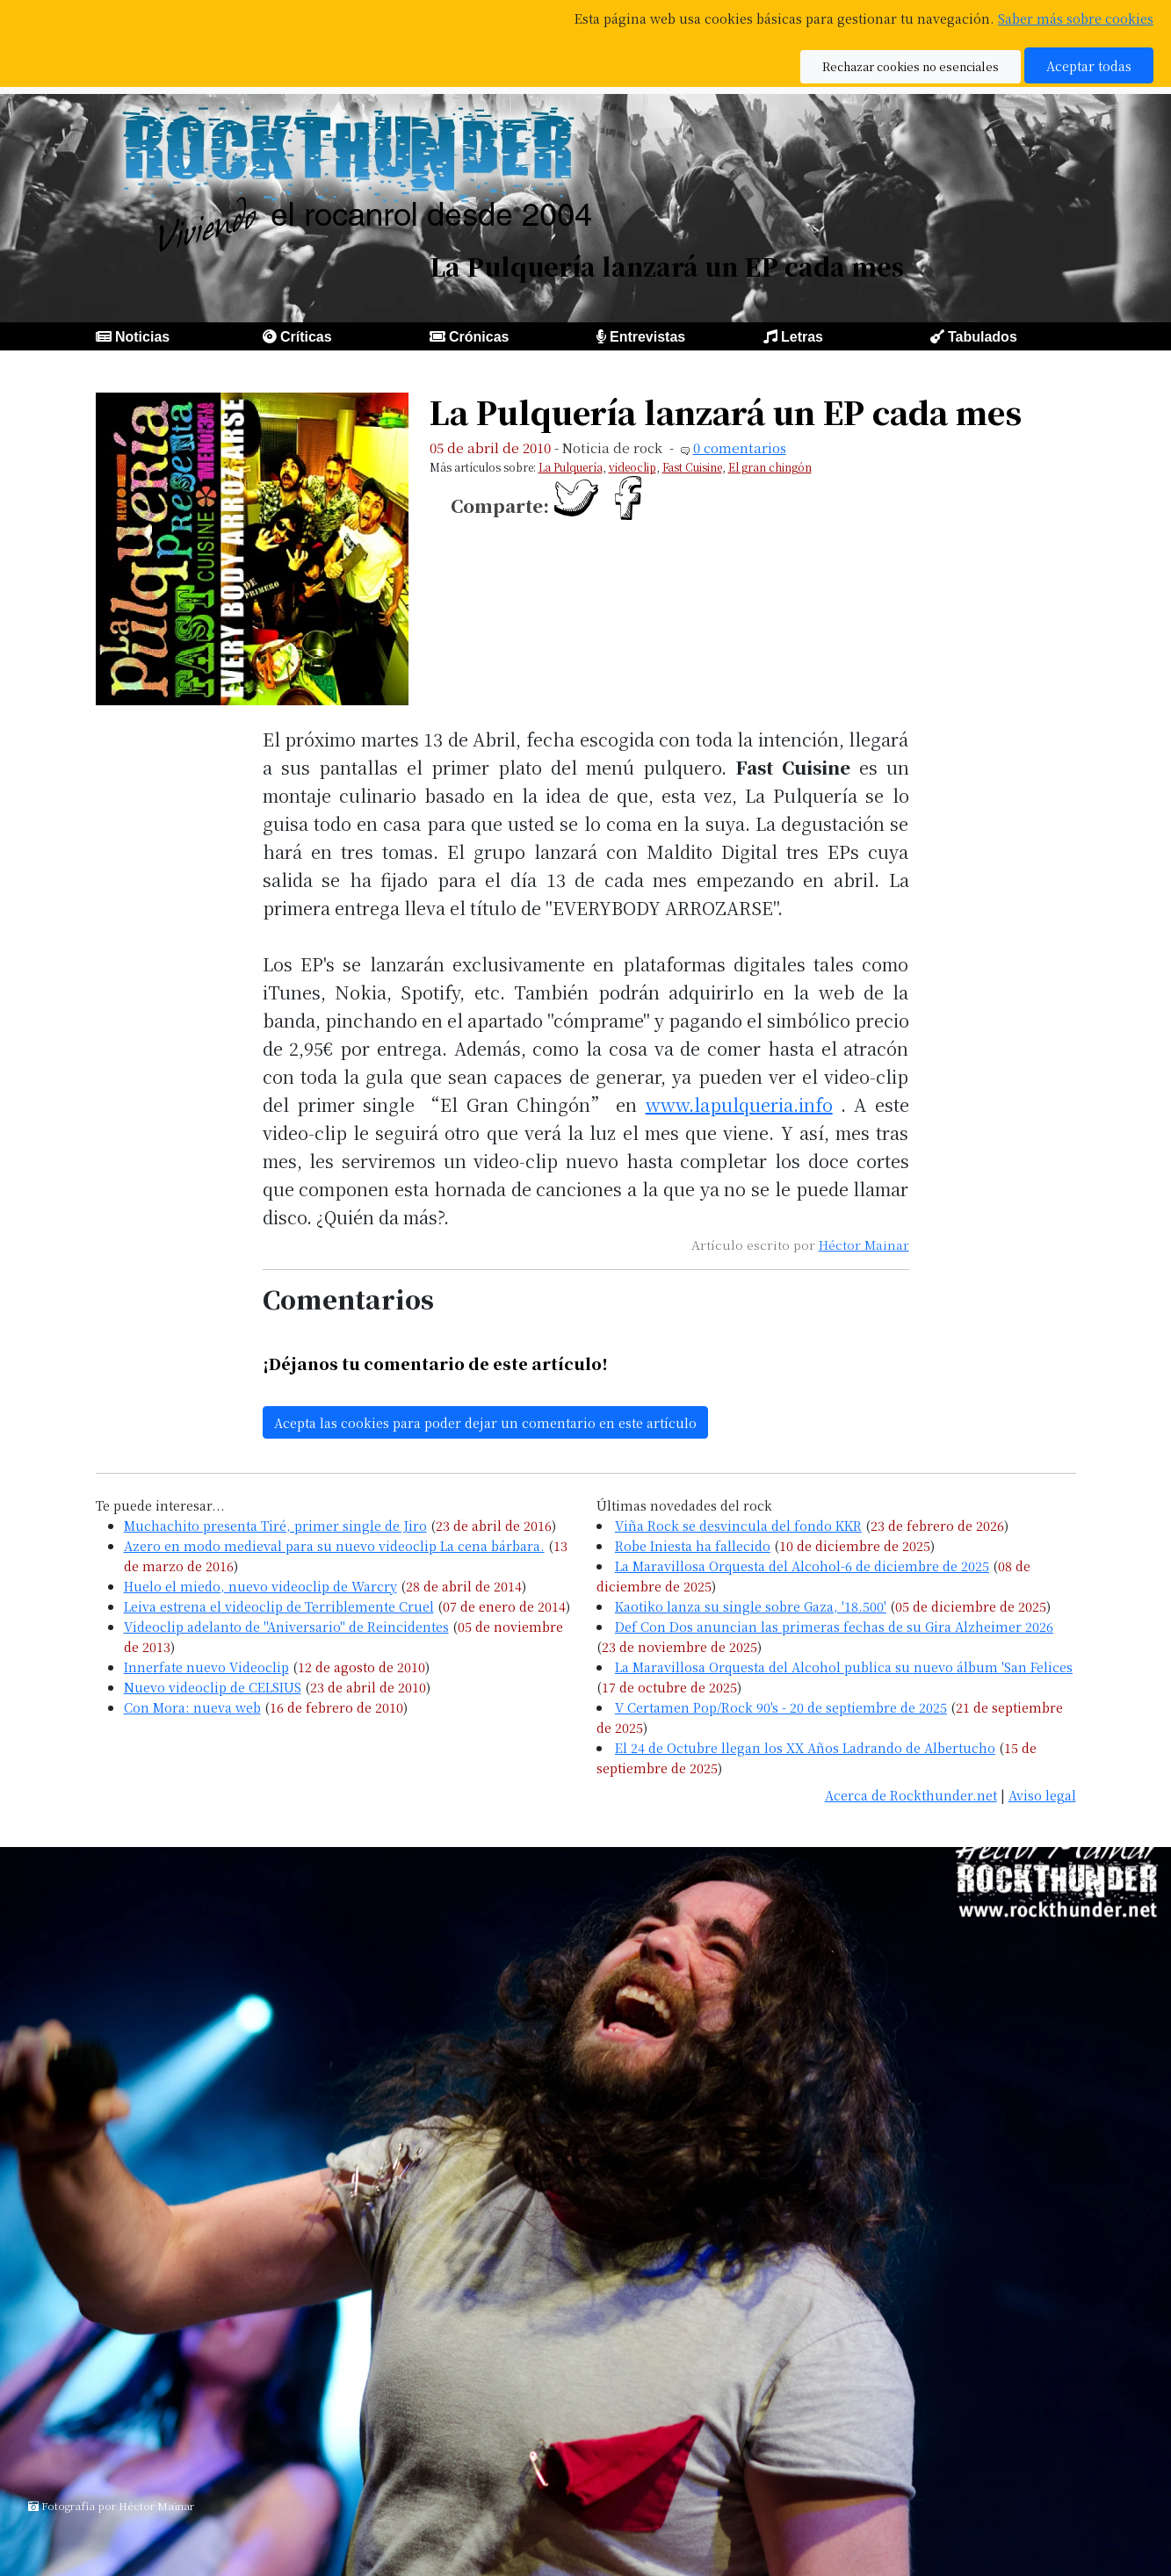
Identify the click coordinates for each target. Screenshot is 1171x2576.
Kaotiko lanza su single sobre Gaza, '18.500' (750, 1606)
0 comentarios (739, 447)
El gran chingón (770, 466)
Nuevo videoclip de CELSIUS (212, 1687)
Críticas (306, 336)
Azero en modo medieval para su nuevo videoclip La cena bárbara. (334, 1545)
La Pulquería (571, 466)
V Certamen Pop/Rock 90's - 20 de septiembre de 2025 (781, 1707)
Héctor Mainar (864, 1244)
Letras (802, 336)
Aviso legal (1042, 1795)
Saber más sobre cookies (1075, 18)
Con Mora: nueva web (192, 1707)
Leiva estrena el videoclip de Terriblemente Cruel (279, 1606)
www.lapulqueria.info (739, 1104)
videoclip (632, 466)
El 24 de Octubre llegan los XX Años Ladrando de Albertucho (805, 1747)
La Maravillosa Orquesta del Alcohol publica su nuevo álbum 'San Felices (844, 1666)
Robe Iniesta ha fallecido (692, 1545)
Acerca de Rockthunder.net (911, 1795)
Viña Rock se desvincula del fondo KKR (738, 1525)
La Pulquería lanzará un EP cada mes (726, 411)
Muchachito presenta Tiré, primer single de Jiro (275, 1525)
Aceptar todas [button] (1088, 65)
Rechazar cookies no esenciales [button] (910, 66)
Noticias (142, 336)
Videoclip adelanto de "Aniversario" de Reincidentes (286, 1626)
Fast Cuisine (692, 466)
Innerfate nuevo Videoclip (206, 1666)
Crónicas (479, 336)
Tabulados (982, 336)
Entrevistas (647, 336)
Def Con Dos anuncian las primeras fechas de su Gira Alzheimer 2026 (834, 1626)
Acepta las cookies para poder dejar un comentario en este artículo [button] (485, 1422)
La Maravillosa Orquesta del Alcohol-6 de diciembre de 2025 (802, 1565)
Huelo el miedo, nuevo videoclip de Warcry (260, 1586)
